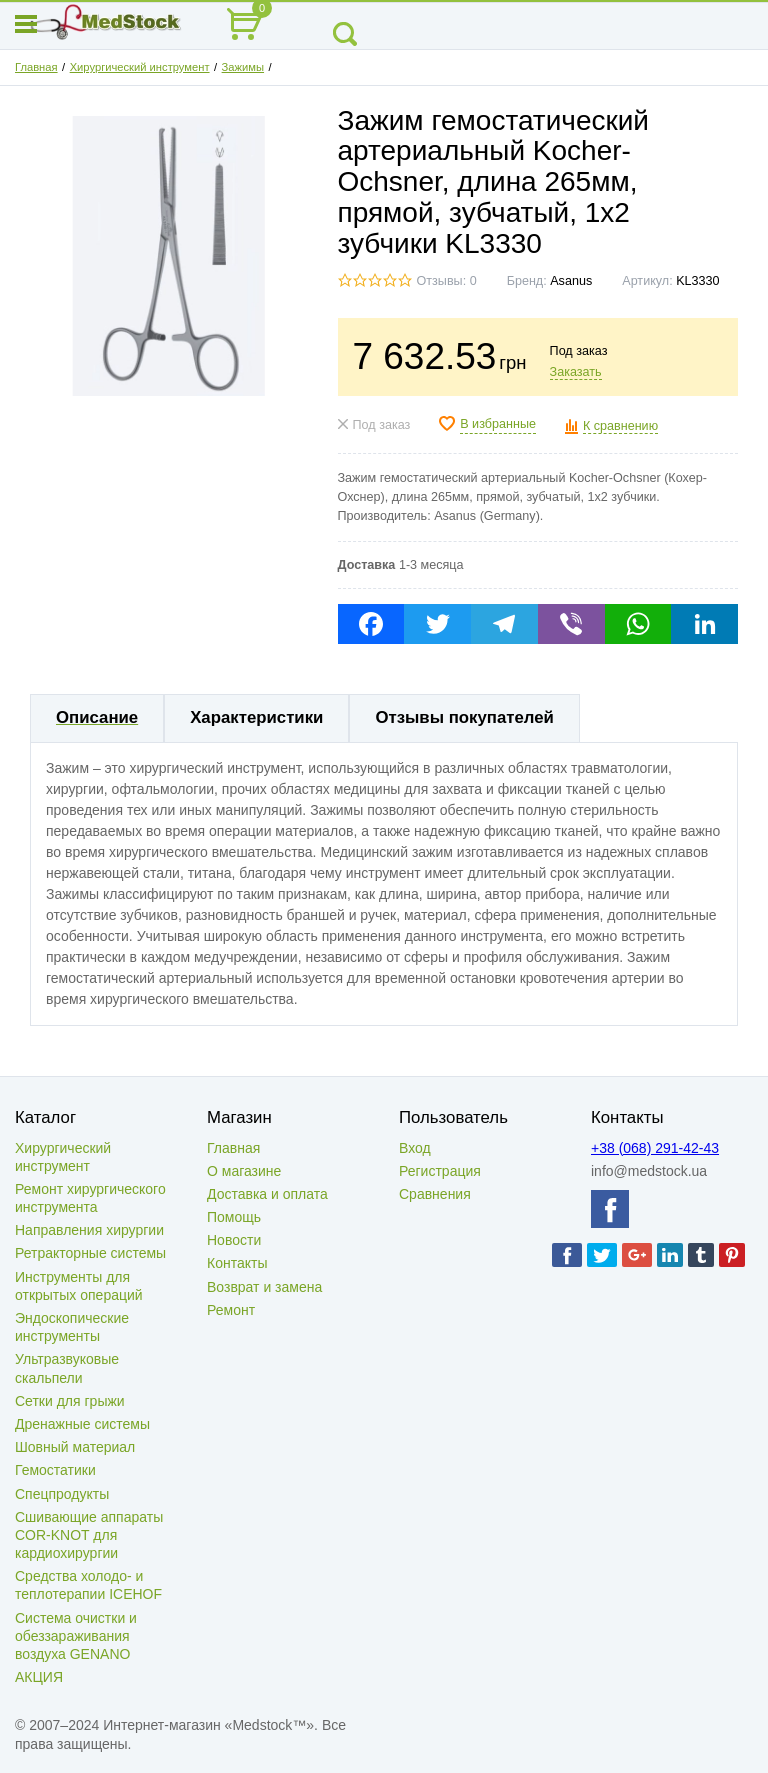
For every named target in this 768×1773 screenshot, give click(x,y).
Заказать (576, 372)
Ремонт (231, 1310)
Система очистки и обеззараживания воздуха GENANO (76, 1636)
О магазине (244, 1171)
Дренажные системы (82, 1424)
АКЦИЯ (39, 1677)
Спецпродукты (62, 1494)
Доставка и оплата (267, 1194)
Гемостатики (55, 1470)
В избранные (498, 424)
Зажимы (243, 67)
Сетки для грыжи (70, 1401)
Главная (36, 67)
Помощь (234, 1217)
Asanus (571, 281)
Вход (415, 1148)
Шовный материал (75, 1447)
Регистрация (440, 1171)
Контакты (237, 1263)
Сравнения (435, 1194)
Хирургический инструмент (140, 67)
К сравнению (620, 426)
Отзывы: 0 (447, 281)
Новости (234, 1240)
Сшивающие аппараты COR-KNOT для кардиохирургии (89, 1535)
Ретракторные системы (90, 1253)
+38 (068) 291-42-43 (655, 1148)
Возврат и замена (264, 1287)
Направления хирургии (89, 1230)
